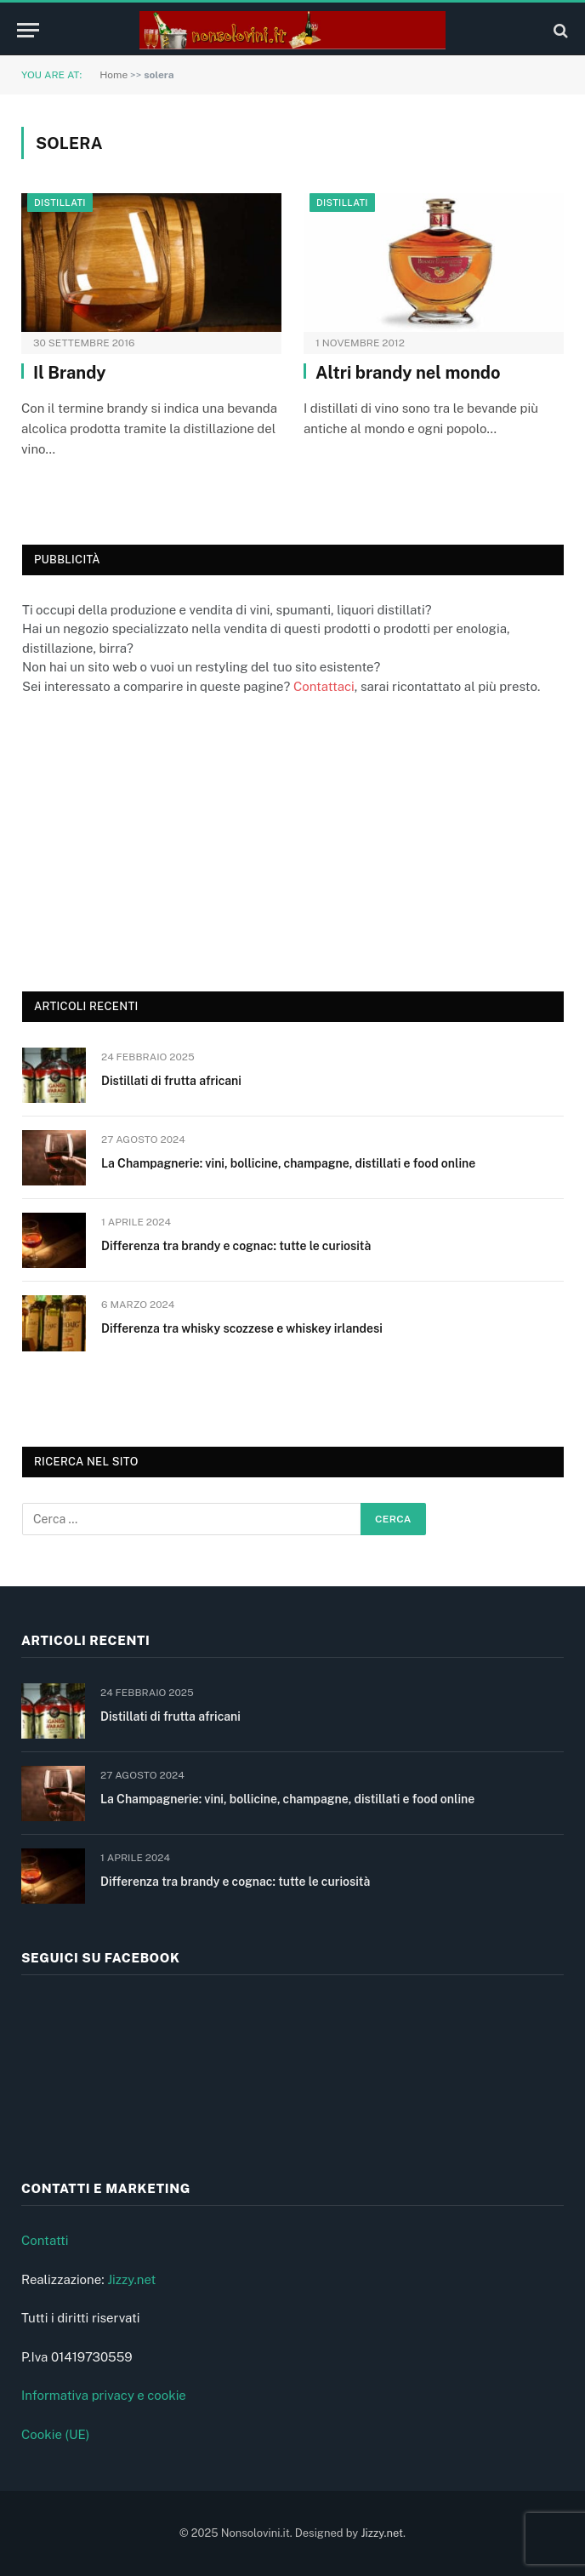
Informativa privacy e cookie (103, 2395)
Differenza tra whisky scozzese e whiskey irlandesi (242, 1328)
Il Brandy (69, 373)
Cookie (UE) (55, 2434)
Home (113, 75)
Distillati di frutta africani (171, 1081)
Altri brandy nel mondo (407, 373)
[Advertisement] (149, 840)
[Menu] (28, 30)
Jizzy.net (131, 2279)
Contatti (45, 2240)
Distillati (60, 202)
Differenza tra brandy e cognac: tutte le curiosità (236, 1246)
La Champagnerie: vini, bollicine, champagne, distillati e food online (288, 1163)
